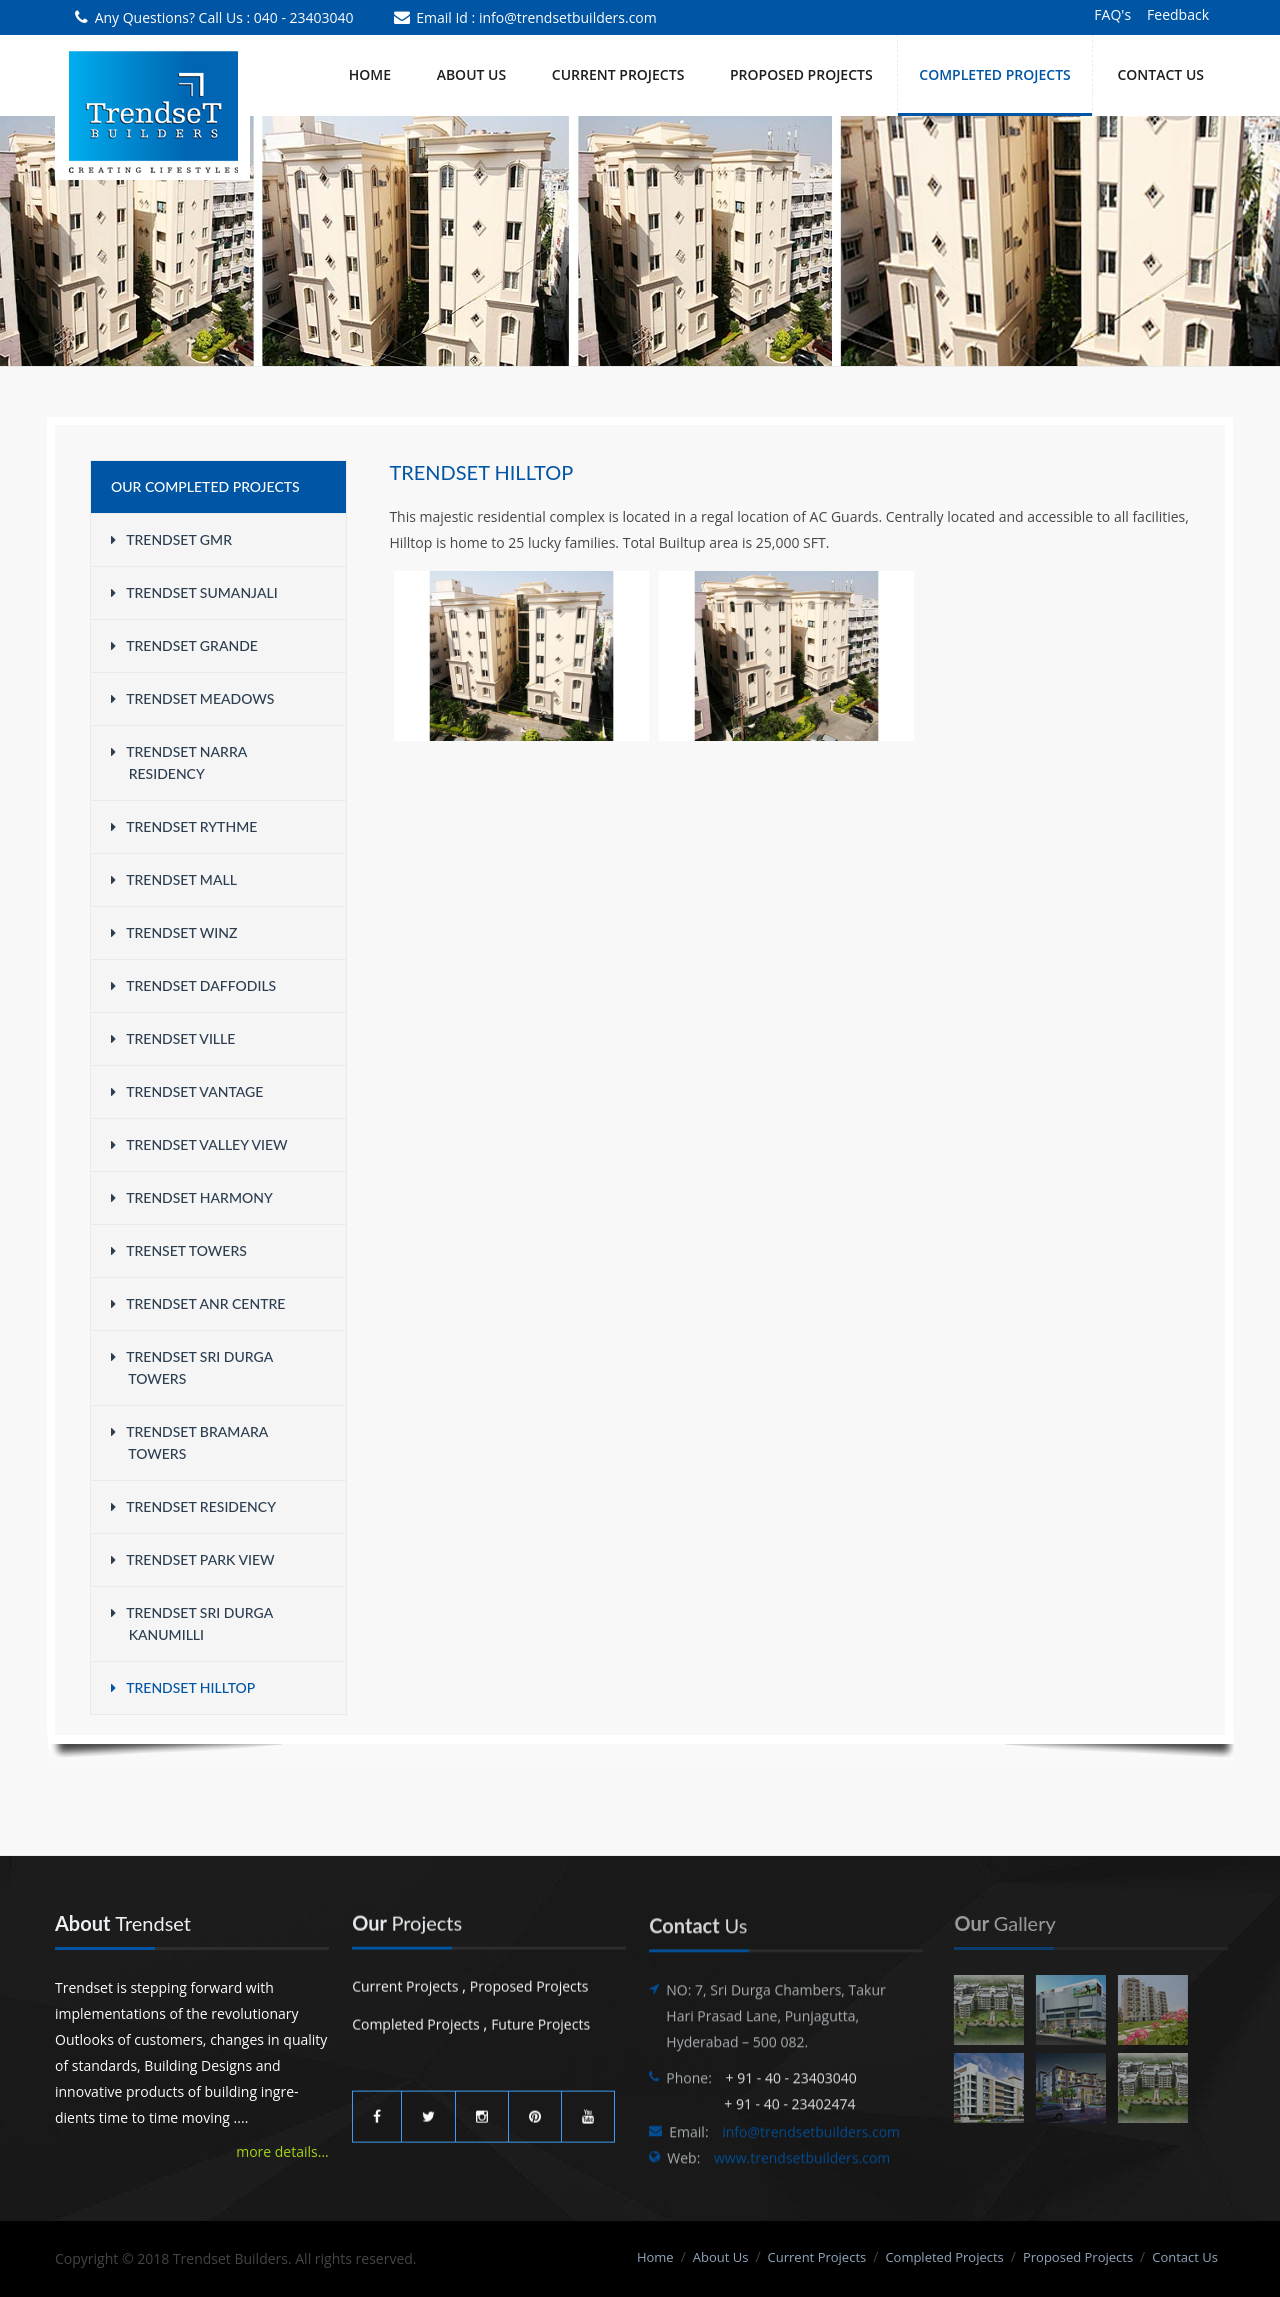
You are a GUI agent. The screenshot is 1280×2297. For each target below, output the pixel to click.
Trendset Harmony (192, 1197)
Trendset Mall (174, 879)
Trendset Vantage (187, 1091)
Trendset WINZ (174, 932)
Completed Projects (416, 2017)
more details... (279, 2151)
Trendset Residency (193, 1506)
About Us (472, 74)
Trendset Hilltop (183, 1687)
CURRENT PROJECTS (618, 74)
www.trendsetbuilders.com (802, 2171)
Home (370, 74)
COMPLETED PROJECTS (995, 74)
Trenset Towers (179, 1250)
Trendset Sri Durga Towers (192, 1367)
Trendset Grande (184, 645)
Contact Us (1160, 74)
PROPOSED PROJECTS (801, 74)
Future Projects (540, 2017)
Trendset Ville (173, 1038)
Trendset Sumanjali (194, 592)
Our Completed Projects (205, 486)
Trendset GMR (171, 539)
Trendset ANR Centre (198, 1303)
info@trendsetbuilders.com (568, 17)
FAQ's (1112, 14)
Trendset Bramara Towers (189, 1442)
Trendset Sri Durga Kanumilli (192, 1623)
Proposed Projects (529, 1979)
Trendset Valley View (199, 1144)
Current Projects (405, 1979)
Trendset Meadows (192, 698)
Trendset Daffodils (193, 985)
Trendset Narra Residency (179, 762)
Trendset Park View (193, 1559)
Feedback (1178, 14)
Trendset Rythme (184, 826)
